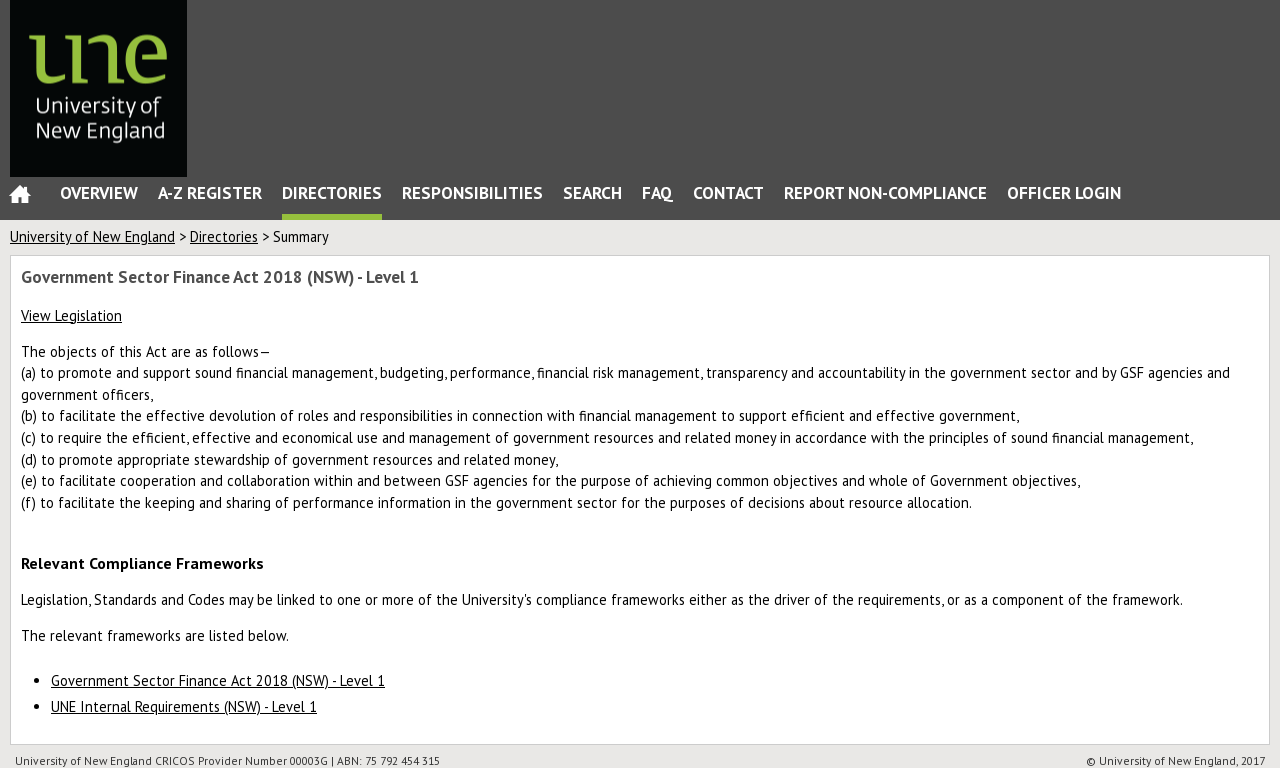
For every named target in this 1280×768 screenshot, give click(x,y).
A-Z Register (210, 192)
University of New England (92, 236)
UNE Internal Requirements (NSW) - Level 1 (184, 706)
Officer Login (1064, 192)
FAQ (657, 192)
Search (592, 192)
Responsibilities (472, 192)
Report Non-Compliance (885, 192)
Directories (332, 192)
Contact (728, 192)
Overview (99, 192)
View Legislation (71, 315)
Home (20, 198)
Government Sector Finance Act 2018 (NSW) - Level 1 (218, 680)
